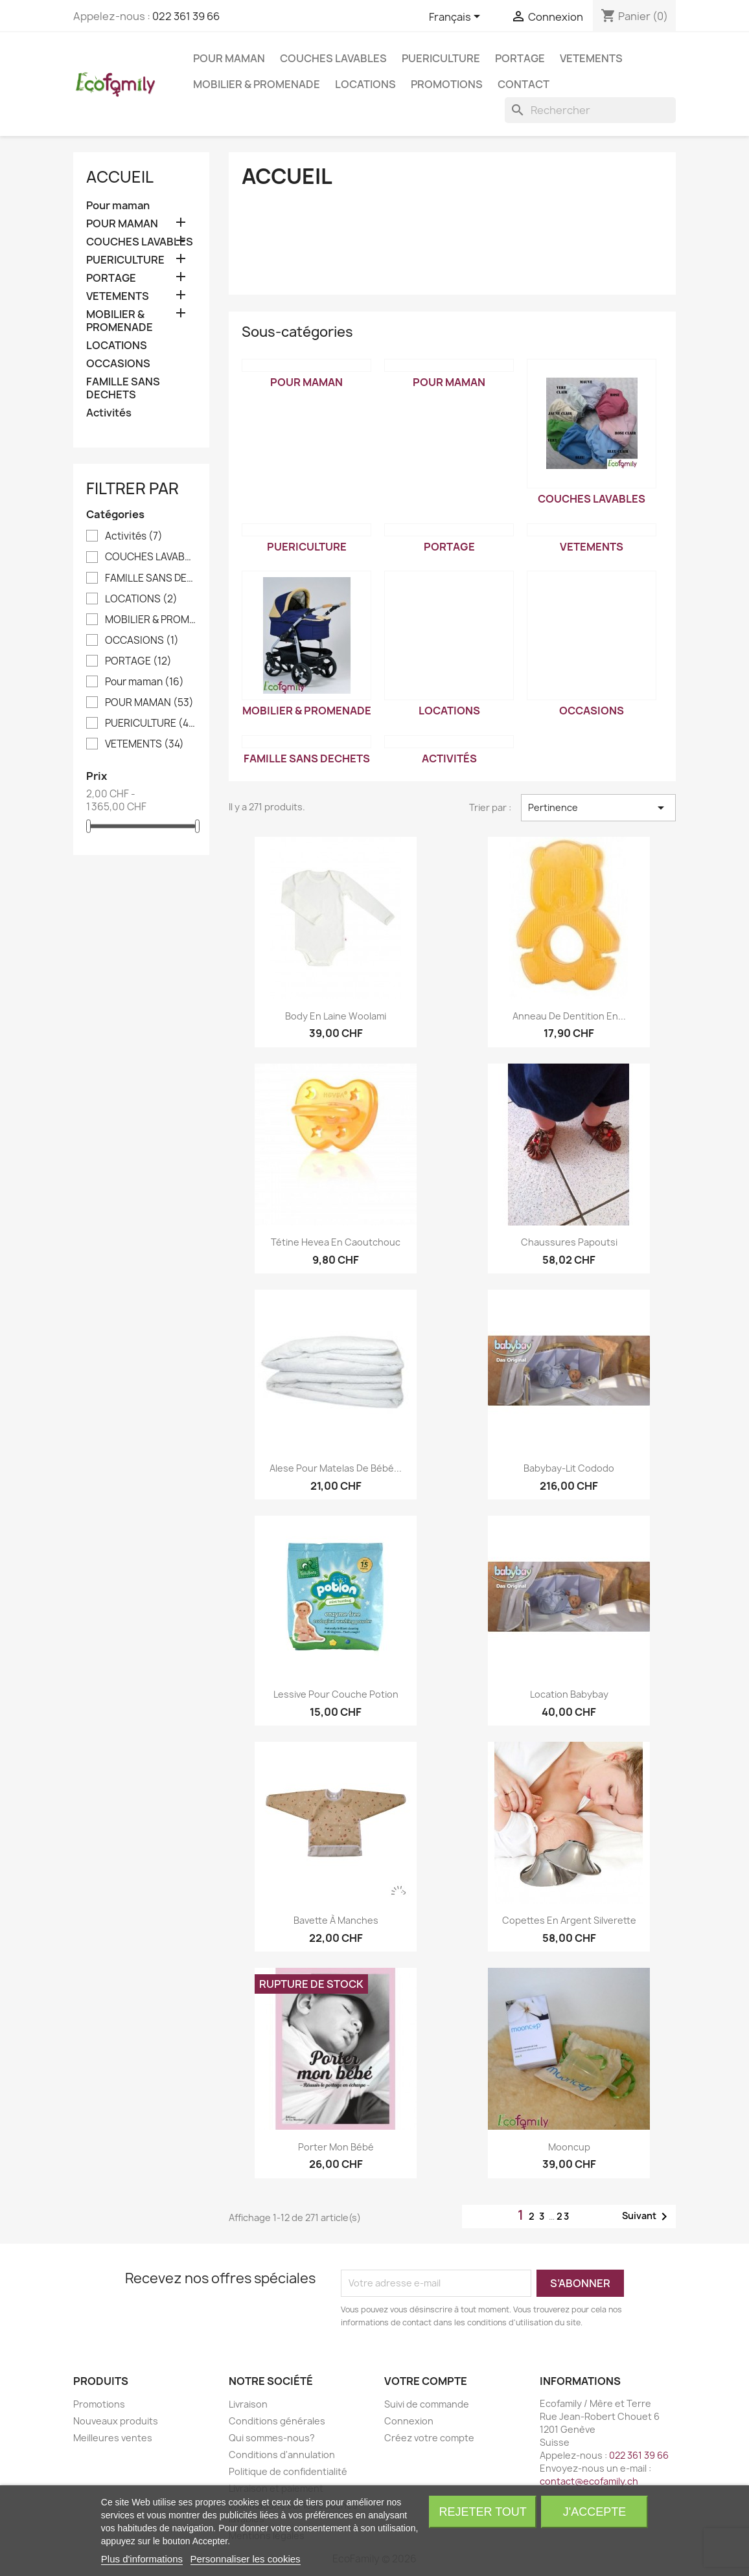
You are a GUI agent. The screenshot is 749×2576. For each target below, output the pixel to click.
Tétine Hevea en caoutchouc (335, 1242)
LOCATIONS (365, 84)
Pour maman (118, 205)
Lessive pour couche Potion (335, 1694)
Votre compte (425, 2381)
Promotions (447, 84)
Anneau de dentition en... (569, 1016)
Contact (523, 84)
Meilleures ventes (112, 2438)
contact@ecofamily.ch (589, 2481)
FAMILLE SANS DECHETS (123, 388)
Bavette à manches (336, 1920)
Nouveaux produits (115, 2421)
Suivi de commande (426, 2404)
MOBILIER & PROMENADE (256, 84)
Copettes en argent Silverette (569, 1920)
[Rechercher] (590, 110)
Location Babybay (569, 1694)
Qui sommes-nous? (272, 2438)
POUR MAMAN (229, 58)
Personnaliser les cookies (245, 2558)
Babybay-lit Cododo (569, 1468)
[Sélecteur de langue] (457, 17)
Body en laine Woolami (335, 1016)
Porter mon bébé (336, 2147)
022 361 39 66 (186, 16)
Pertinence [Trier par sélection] (598, 807)
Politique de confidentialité (288, 2471)
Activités (109, 413)
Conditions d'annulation (282, 2454)
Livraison (248, 2404)
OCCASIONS (118, 363)
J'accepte (594, 2511)
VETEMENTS (591, 58)
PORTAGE (520, 58)
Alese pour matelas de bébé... (336, 1468)
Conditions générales (277, 2421)
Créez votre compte (429, 2438)
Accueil (120, 177)
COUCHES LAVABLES (333, 58)
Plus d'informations (142, 2558)
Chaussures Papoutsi (569, 1242)
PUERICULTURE (441, 58)
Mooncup (569, 2147)
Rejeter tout (483, 2511)
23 (563, 2216)
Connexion (408, 2421)
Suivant (647, 2216)
